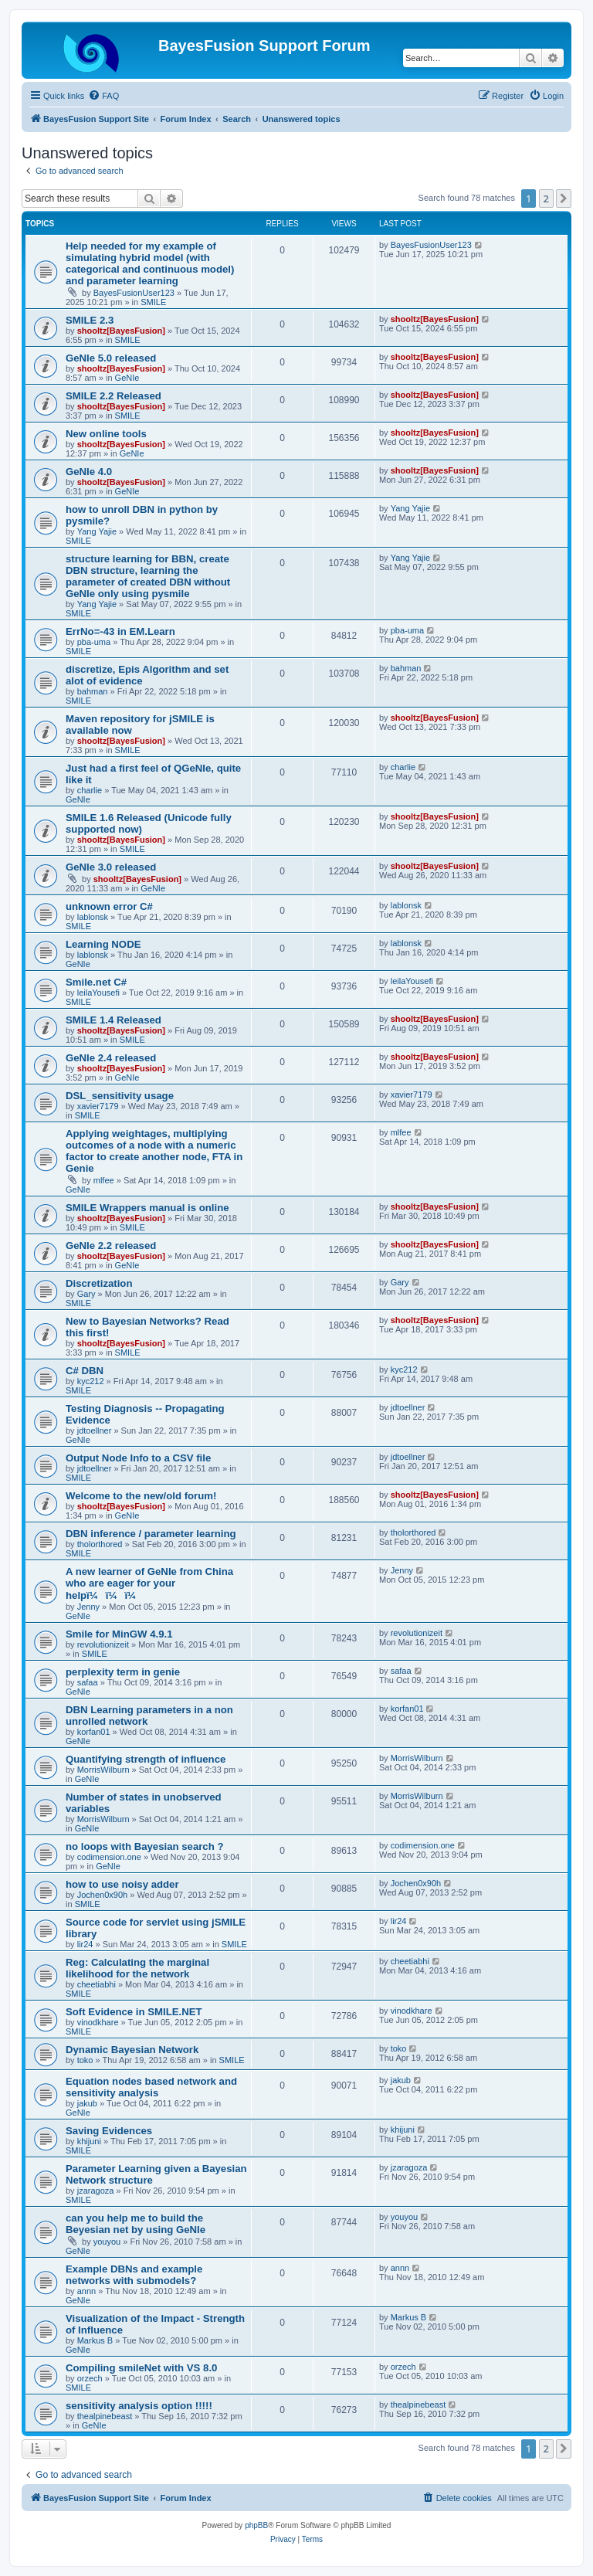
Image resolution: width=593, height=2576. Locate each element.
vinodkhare (98, 2022)
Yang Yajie (97, 531)
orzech (90, 2378)
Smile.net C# (96, 982)
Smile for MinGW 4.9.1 (119, 1634)
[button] (563, 198)
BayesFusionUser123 (134, 292)
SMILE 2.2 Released (113, 396)
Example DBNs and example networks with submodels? (134, 2274)
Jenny (88, 1606)
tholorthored (100, 1544)
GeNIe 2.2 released (111, 1245)
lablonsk (92, 916)
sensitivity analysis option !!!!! (139, 2405)
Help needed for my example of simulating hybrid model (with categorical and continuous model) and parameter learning (150, 263)
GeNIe (127, 377)
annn (86, 2291)
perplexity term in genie (123, 1672)
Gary (86, 1293)
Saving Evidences (109, 2130)
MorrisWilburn (103, 1769)
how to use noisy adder (122, 1884)
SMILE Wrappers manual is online (147, 1207)
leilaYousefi (98, 992)
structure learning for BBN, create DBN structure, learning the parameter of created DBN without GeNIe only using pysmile (148, 576)
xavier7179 (98, 1106)
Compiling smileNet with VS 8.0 (141, 2368)
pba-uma (93, 642)
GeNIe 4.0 (89, 471)
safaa (87, 1682)
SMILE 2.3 (90, 320)
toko (85, 2060)
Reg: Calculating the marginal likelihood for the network (137, 1968)
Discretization (99, 1283)
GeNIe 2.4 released (111, 1058)
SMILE (153, 302)
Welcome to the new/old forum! (141, 1496)
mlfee (103, 1180)
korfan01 (93, 1731)
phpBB (256, 2525)
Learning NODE (103, 944)
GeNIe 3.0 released (111, 867)
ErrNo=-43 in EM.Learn (120, 631)
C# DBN (84, 1370)
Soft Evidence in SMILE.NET (134, 2012)
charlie (89, 790)
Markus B (95, 2340)
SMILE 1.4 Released (113, 1020)
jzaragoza (95, 2190)
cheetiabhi (96, 1984)
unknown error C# (109, 906)
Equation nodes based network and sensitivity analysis (151, 2087)
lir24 (85, 1944)
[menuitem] (103, 96)
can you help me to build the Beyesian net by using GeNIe (135, 2223)
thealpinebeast (105, 2416)
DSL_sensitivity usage (120, 1095)
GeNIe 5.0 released (111, 358)
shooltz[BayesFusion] (121, 330)
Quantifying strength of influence (145, 1759)
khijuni (89, 2141)
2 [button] (546, 198)
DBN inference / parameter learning (151, 1533)
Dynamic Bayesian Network (132, 2049)
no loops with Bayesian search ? (144, 1846)
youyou (106, 2241)
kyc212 (90, 1381)
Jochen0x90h (102, 1894)
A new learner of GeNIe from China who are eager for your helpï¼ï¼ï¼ (149, 1583)
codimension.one (109, 1857)
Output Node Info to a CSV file (138, 1458)
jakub (87, 2103)
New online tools (106, 434)
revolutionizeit (103, 1644)
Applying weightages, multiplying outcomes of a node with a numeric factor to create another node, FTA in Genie (154, 1151)
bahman (92, 691)
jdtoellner (94, 1430)
